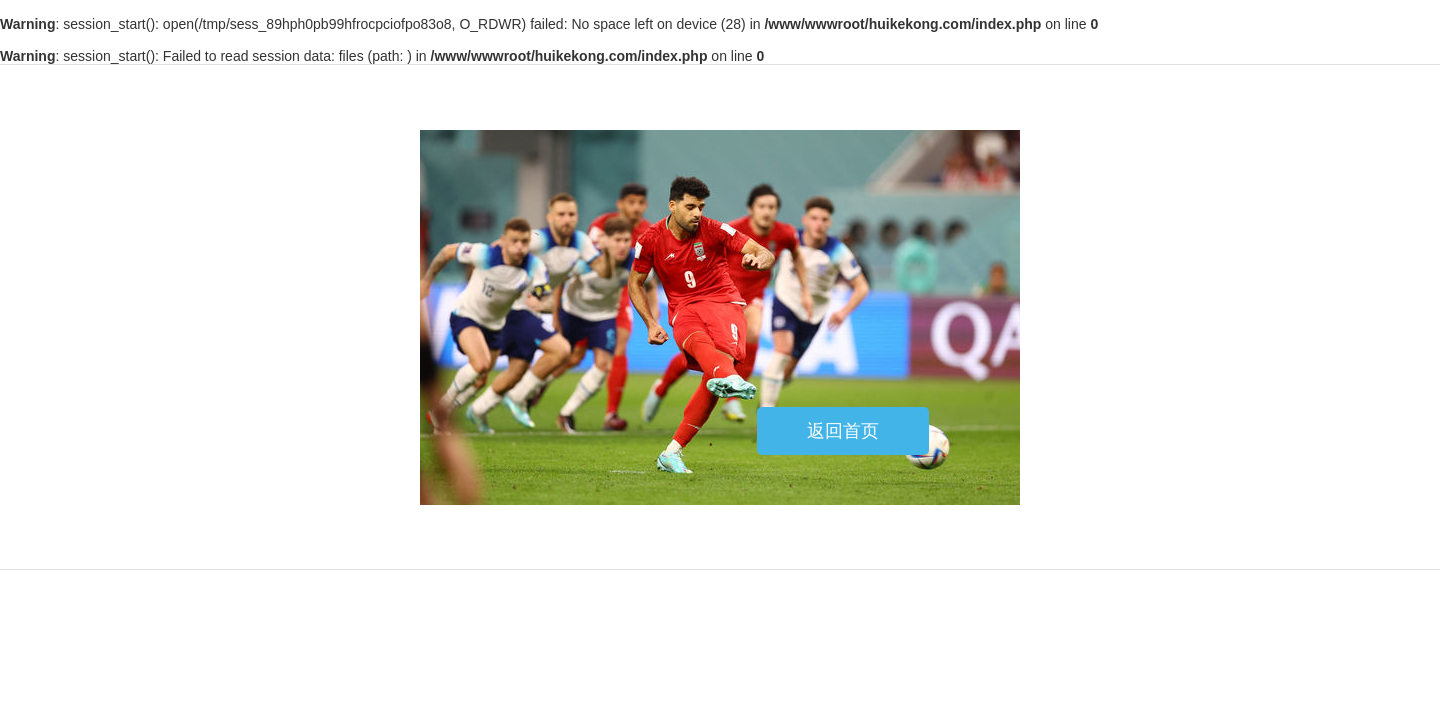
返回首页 (843, 431)
